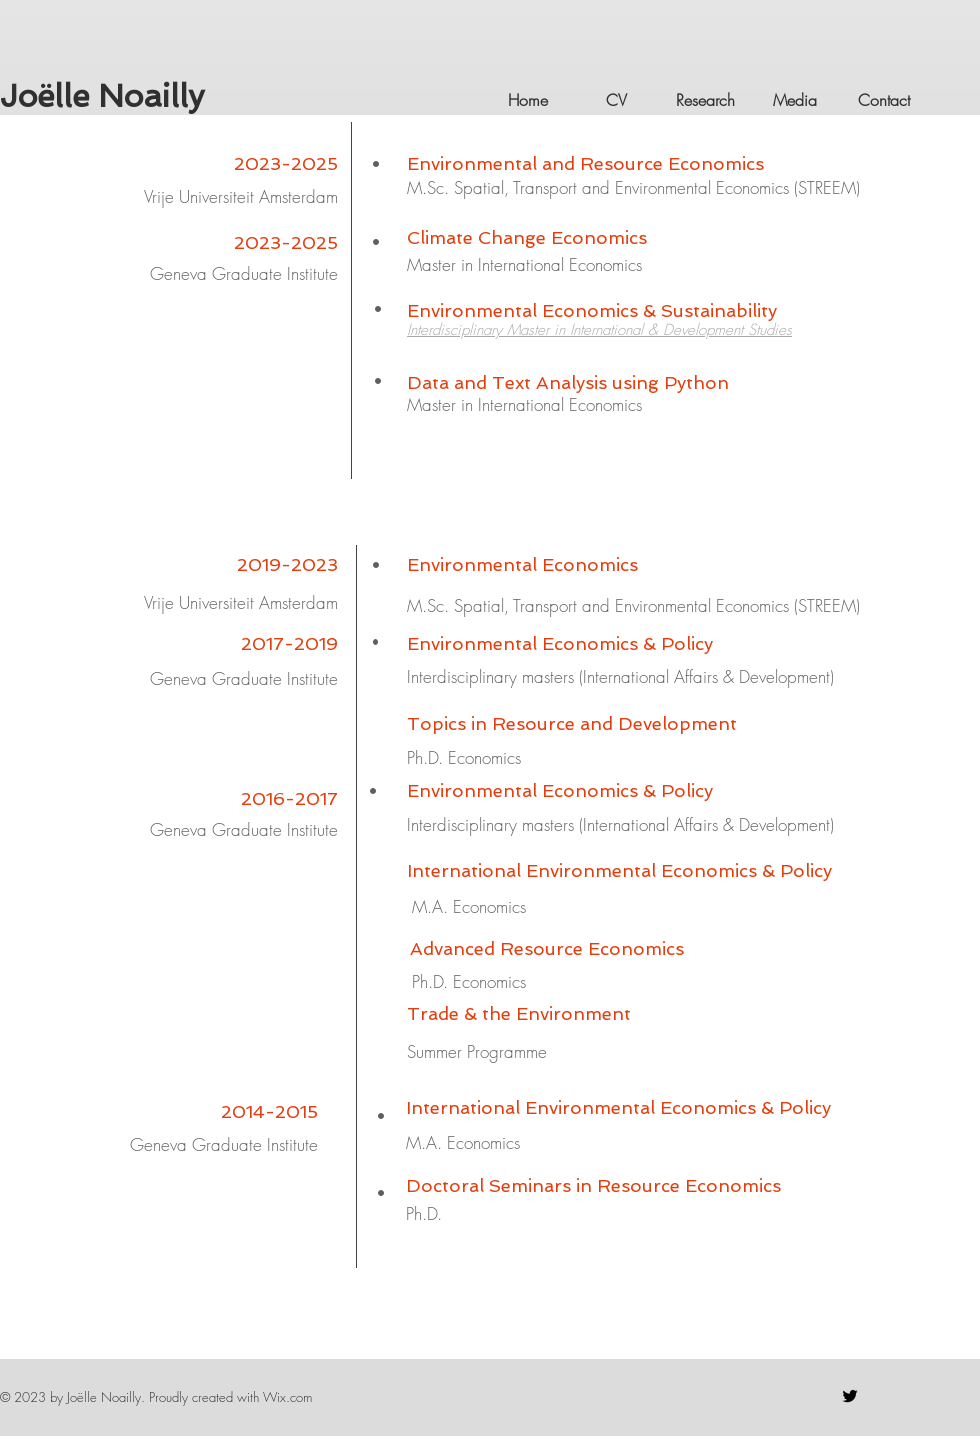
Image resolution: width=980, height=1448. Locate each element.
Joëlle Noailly (102, 96)
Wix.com (287, 1397)
